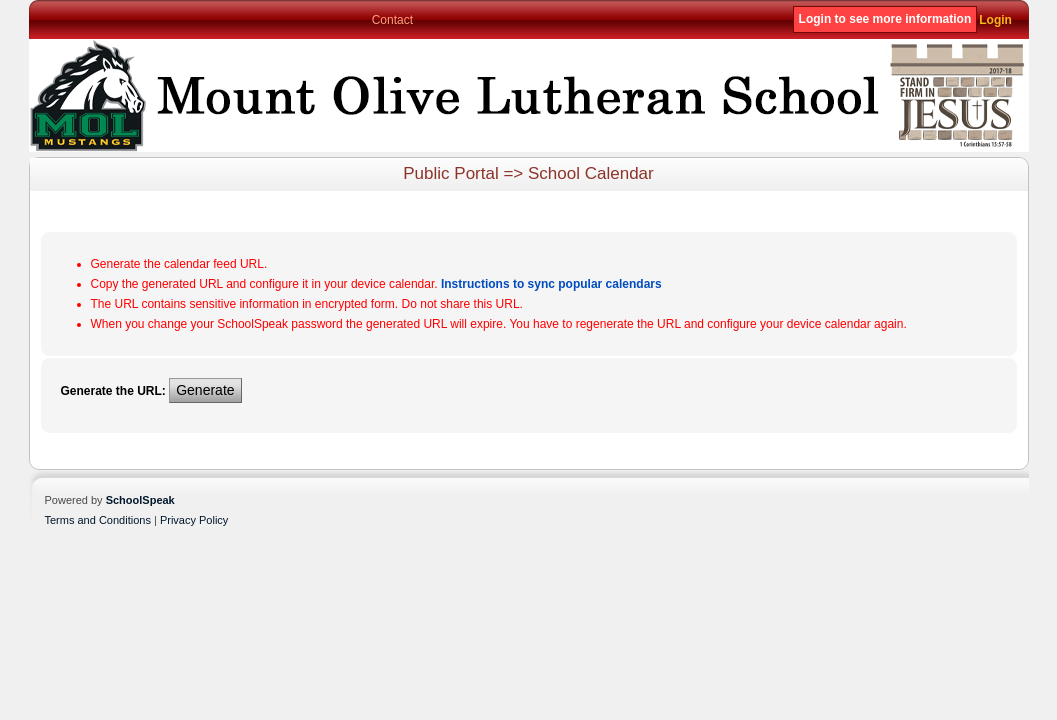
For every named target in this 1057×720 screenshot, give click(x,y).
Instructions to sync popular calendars (551, 284)
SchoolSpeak (140, 500)
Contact (392, 20)
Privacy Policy (194, 520)
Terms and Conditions (98, 520)
